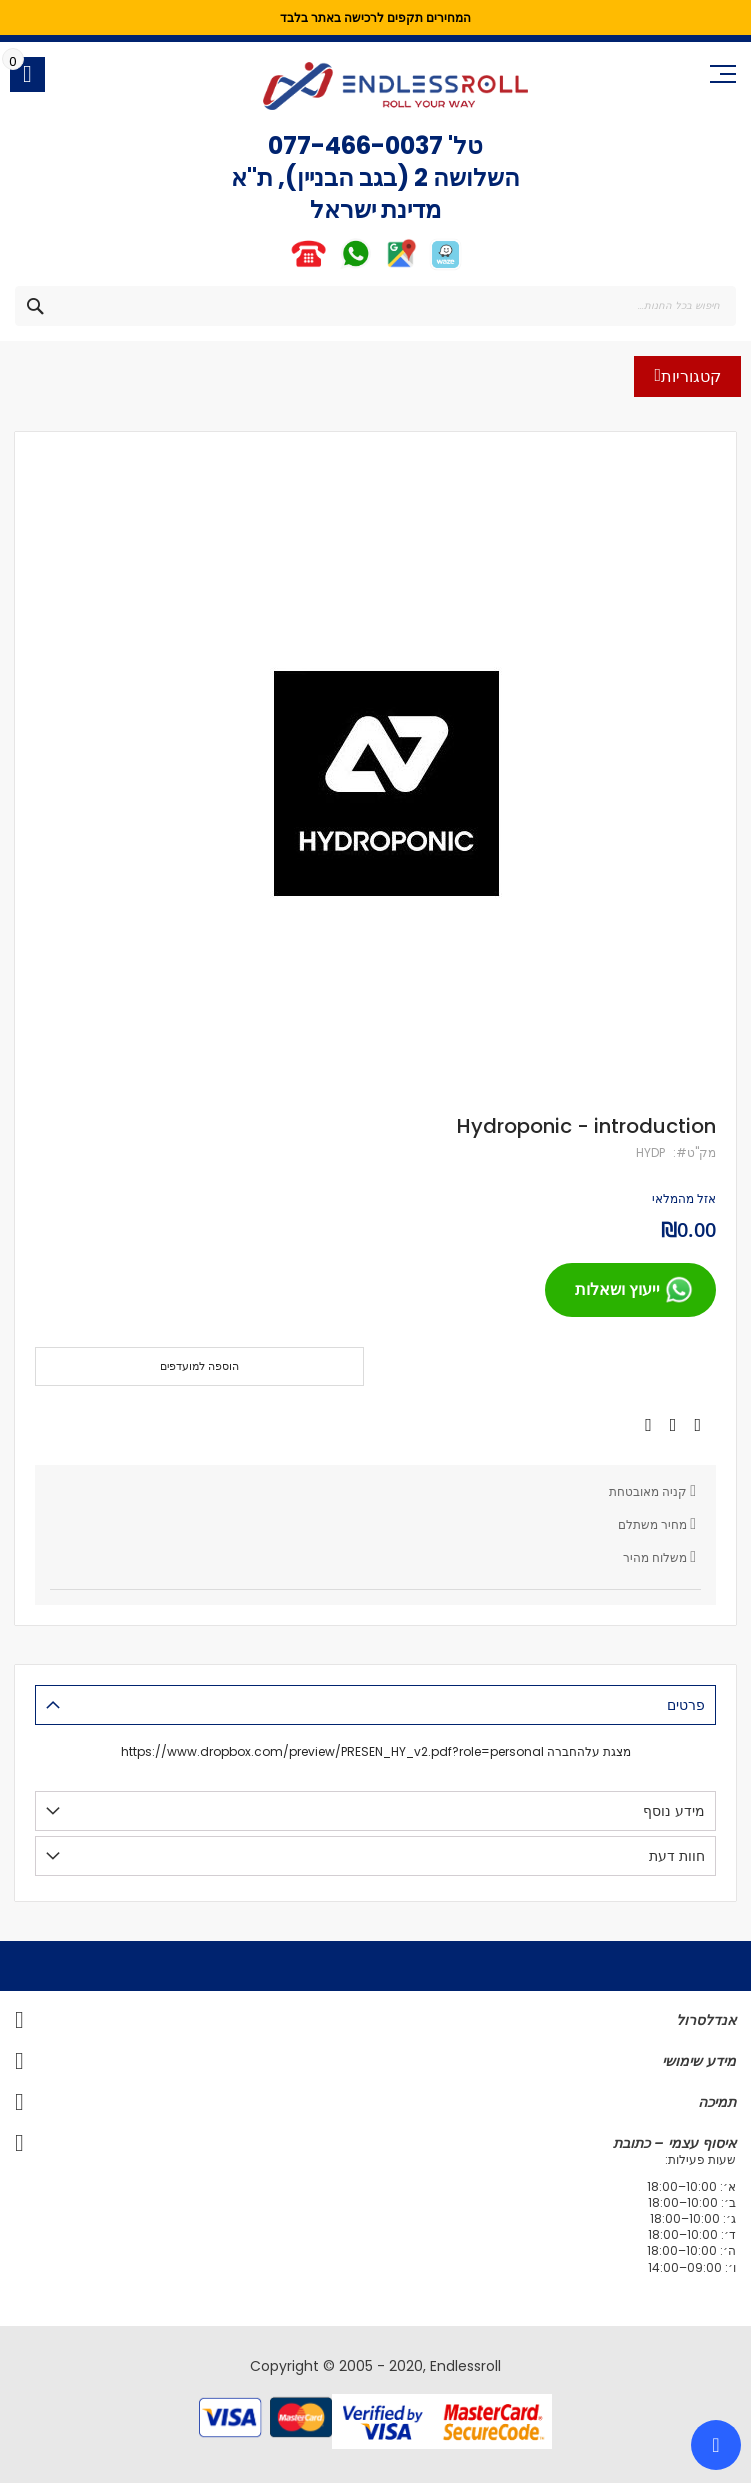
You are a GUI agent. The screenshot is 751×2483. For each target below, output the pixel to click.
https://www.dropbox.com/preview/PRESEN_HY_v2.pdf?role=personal (332, 1751)
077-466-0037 (355, 145)
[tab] (375, 1705)
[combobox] (375, 306)
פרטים (686, 1705)
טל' (463, 145)
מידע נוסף (674, 1811)
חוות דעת (677, 1856)
